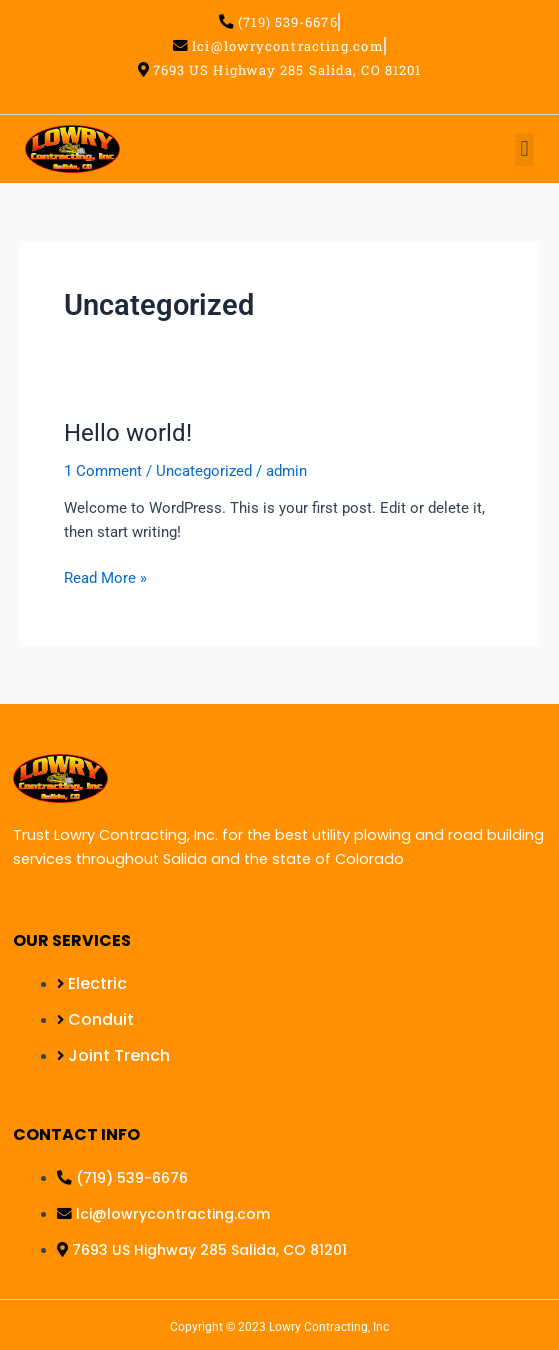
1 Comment (103, 471)
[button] (524, 149)
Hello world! (128, 433)
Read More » (105, 576)
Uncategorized (204, 471)
